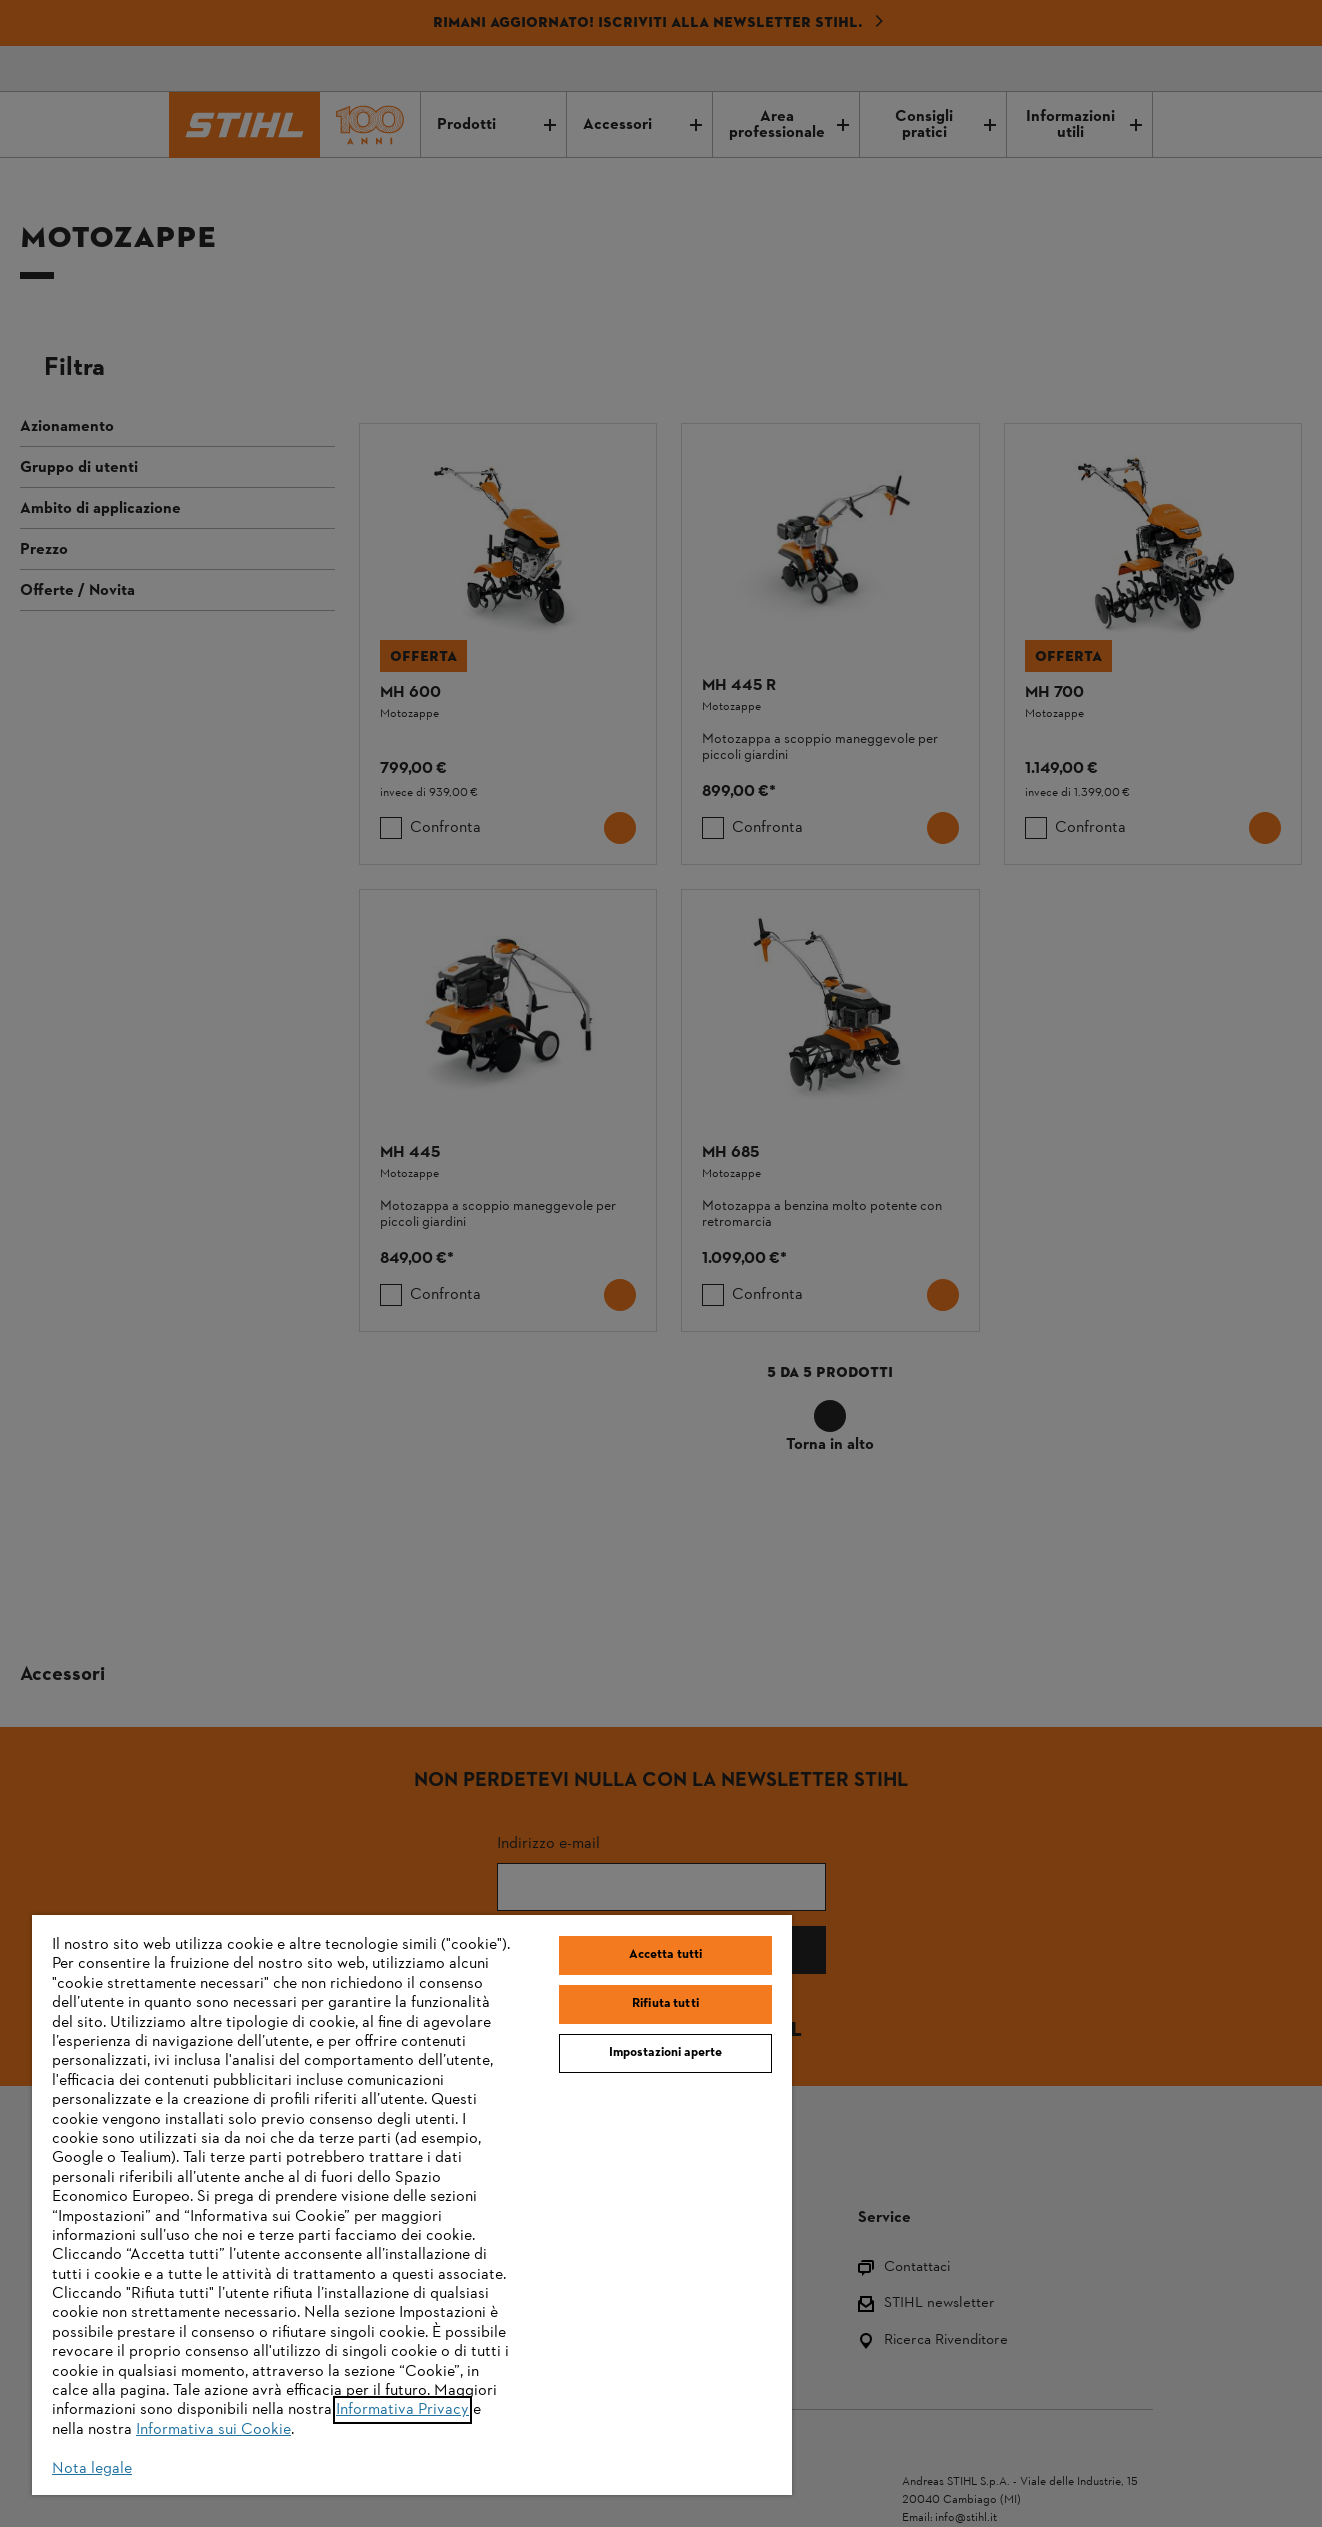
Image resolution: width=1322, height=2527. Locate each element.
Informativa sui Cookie (213, 2430)
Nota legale (92, 2469)
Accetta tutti (666, 1955)
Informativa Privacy (402, 2410)
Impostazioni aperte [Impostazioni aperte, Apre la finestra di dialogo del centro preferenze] (665, 2053)
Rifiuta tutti (665, 2004)
